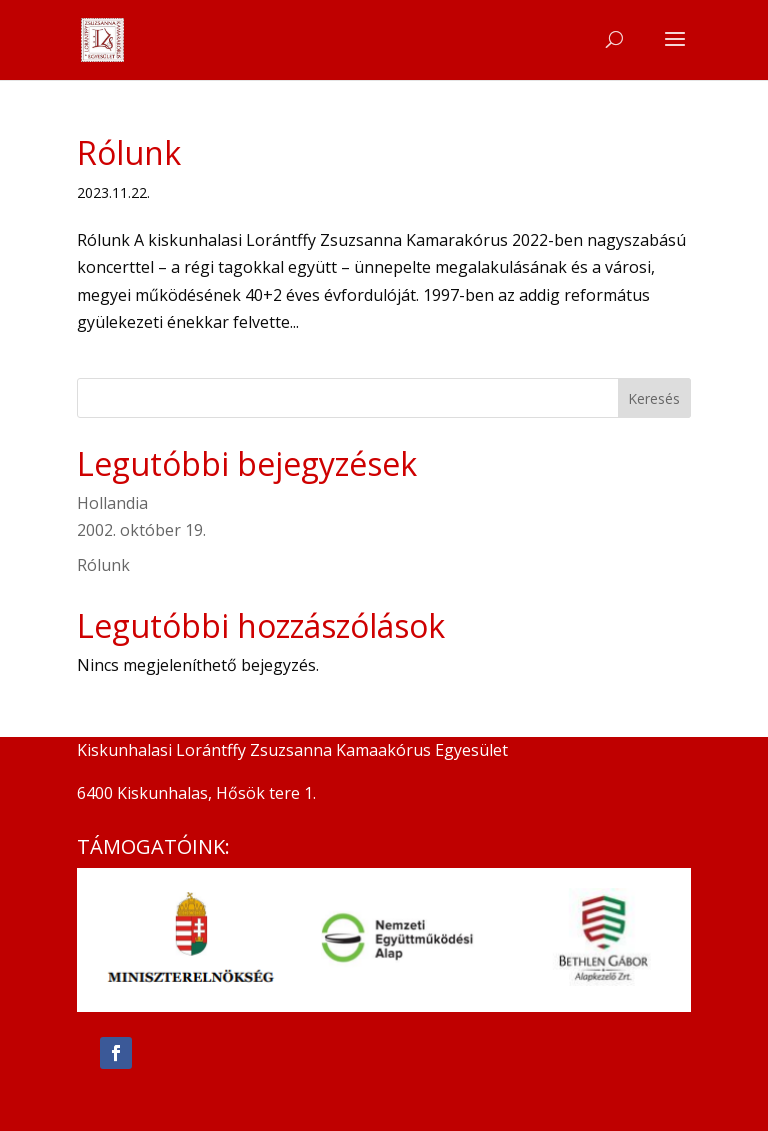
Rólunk (129, 152)
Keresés (654, 398)
